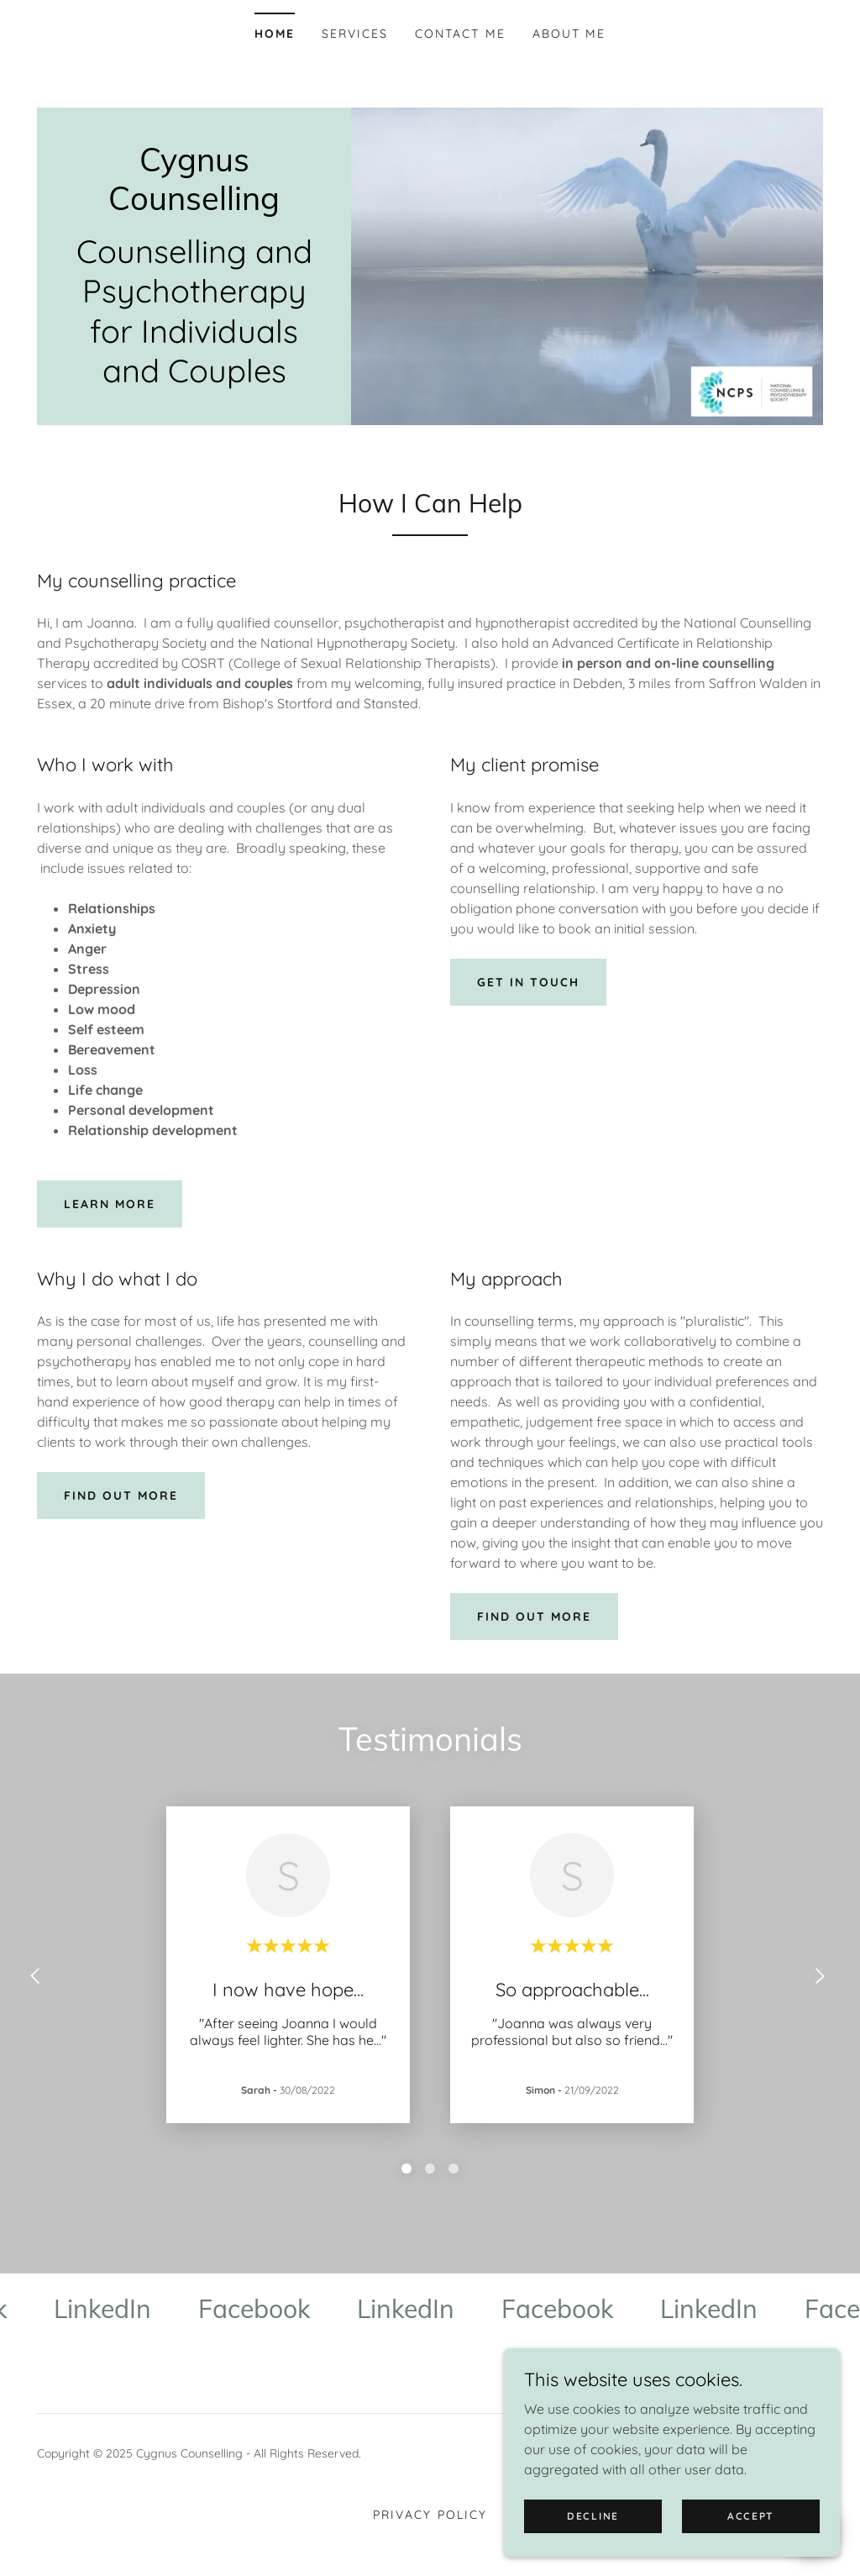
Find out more (121, 1495)
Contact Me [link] (460, 33)
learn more (109, 1204)
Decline (593, 2516)
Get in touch (528, 982)
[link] (194, 205)
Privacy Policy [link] (429, 2514)
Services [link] (355, 33)
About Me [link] (569, 33)
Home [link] (274, 33)
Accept (750, 2516)
